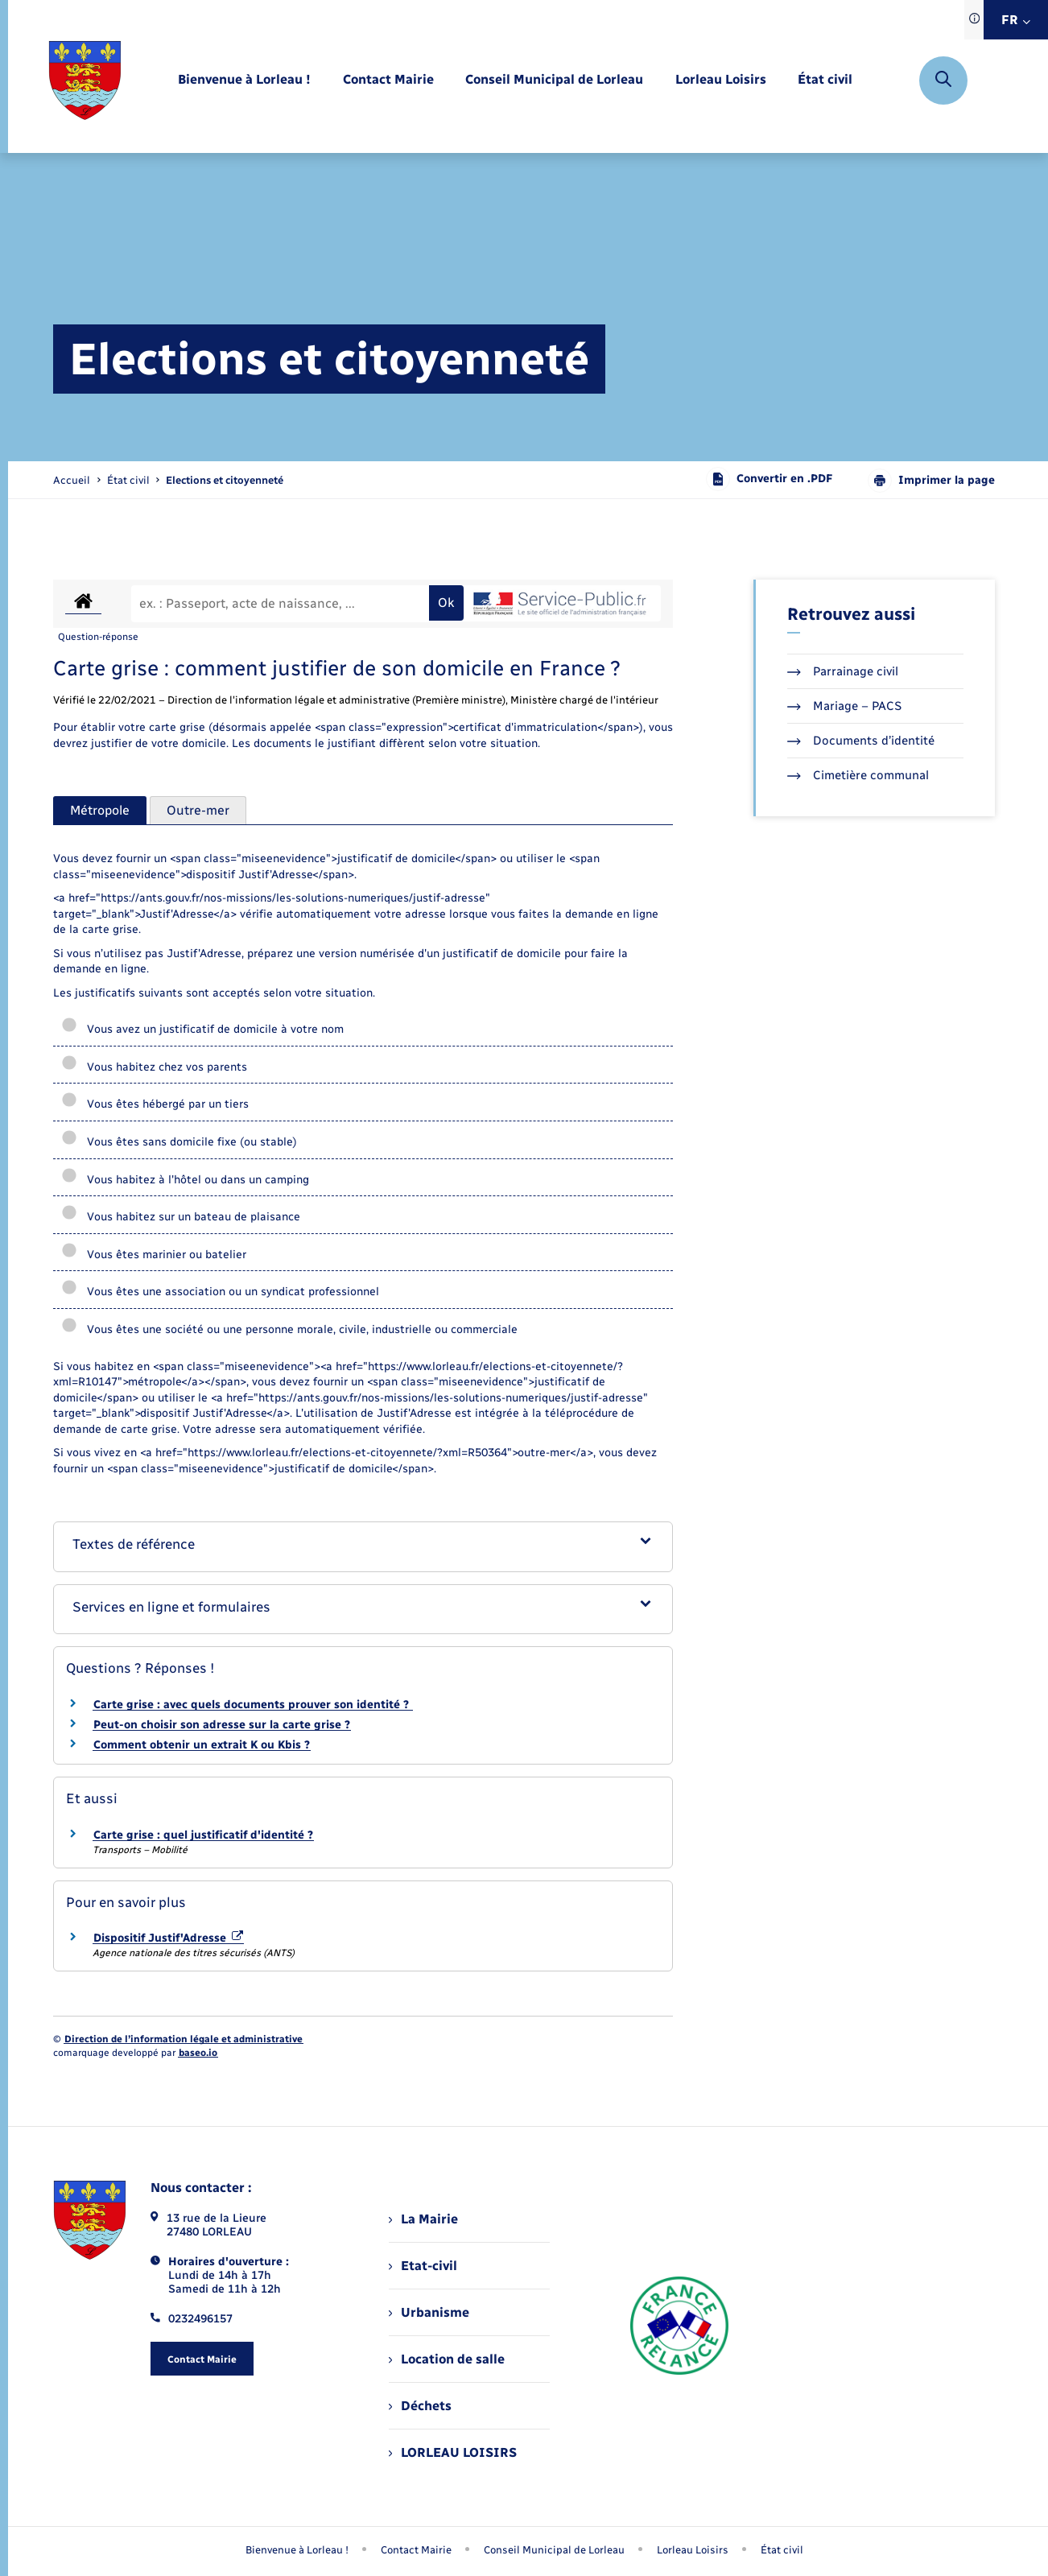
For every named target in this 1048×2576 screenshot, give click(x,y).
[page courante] (224, 480)
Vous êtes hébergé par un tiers (155, 1104)
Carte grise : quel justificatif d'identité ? (203, 1835)
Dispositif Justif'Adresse (168, 1938)
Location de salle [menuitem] (447, 2359)
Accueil (71, 480)
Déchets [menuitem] (420, 2405)
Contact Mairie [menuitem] (416, 2550)
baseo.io (198, 2052)
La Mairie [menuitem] (423, 2219)
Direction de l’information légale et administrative (183, 2039)
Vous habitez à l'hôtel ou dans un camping (185, 1180)
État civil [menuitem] (782, 2550)
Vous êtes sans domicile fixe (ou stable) (179, 1142)
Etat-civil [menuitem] (423, 2265)
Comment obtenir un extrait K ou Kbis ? (201, 1745)
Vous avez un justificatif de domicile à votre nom (202, 1029)
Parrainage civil (842, 671)
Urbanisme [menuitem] (429, 2312)
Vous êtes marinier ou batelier (153, 1254)
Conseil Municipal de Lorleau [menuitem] (554, 2550)
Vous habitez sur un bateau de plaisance (180, 1217)
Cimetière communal (858, 775)
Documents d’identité (861, 740)
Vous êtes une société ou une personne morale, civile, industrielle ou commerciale (289, 1329)
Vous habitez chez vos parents (154, 1067)
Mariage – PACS (844, 706)
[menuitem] (244, 80)
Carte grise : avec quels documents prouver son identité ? (252, 1704)
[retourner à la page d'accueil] (85, 80)
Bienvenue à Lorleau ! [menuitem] (297, 2550)
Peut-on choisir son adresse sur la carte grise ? (221, 1725)
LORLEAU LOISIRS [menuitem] (453, 2452)
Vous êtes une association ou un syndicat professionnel (220, 1291)
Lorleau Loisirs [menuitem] (692, 2550)
